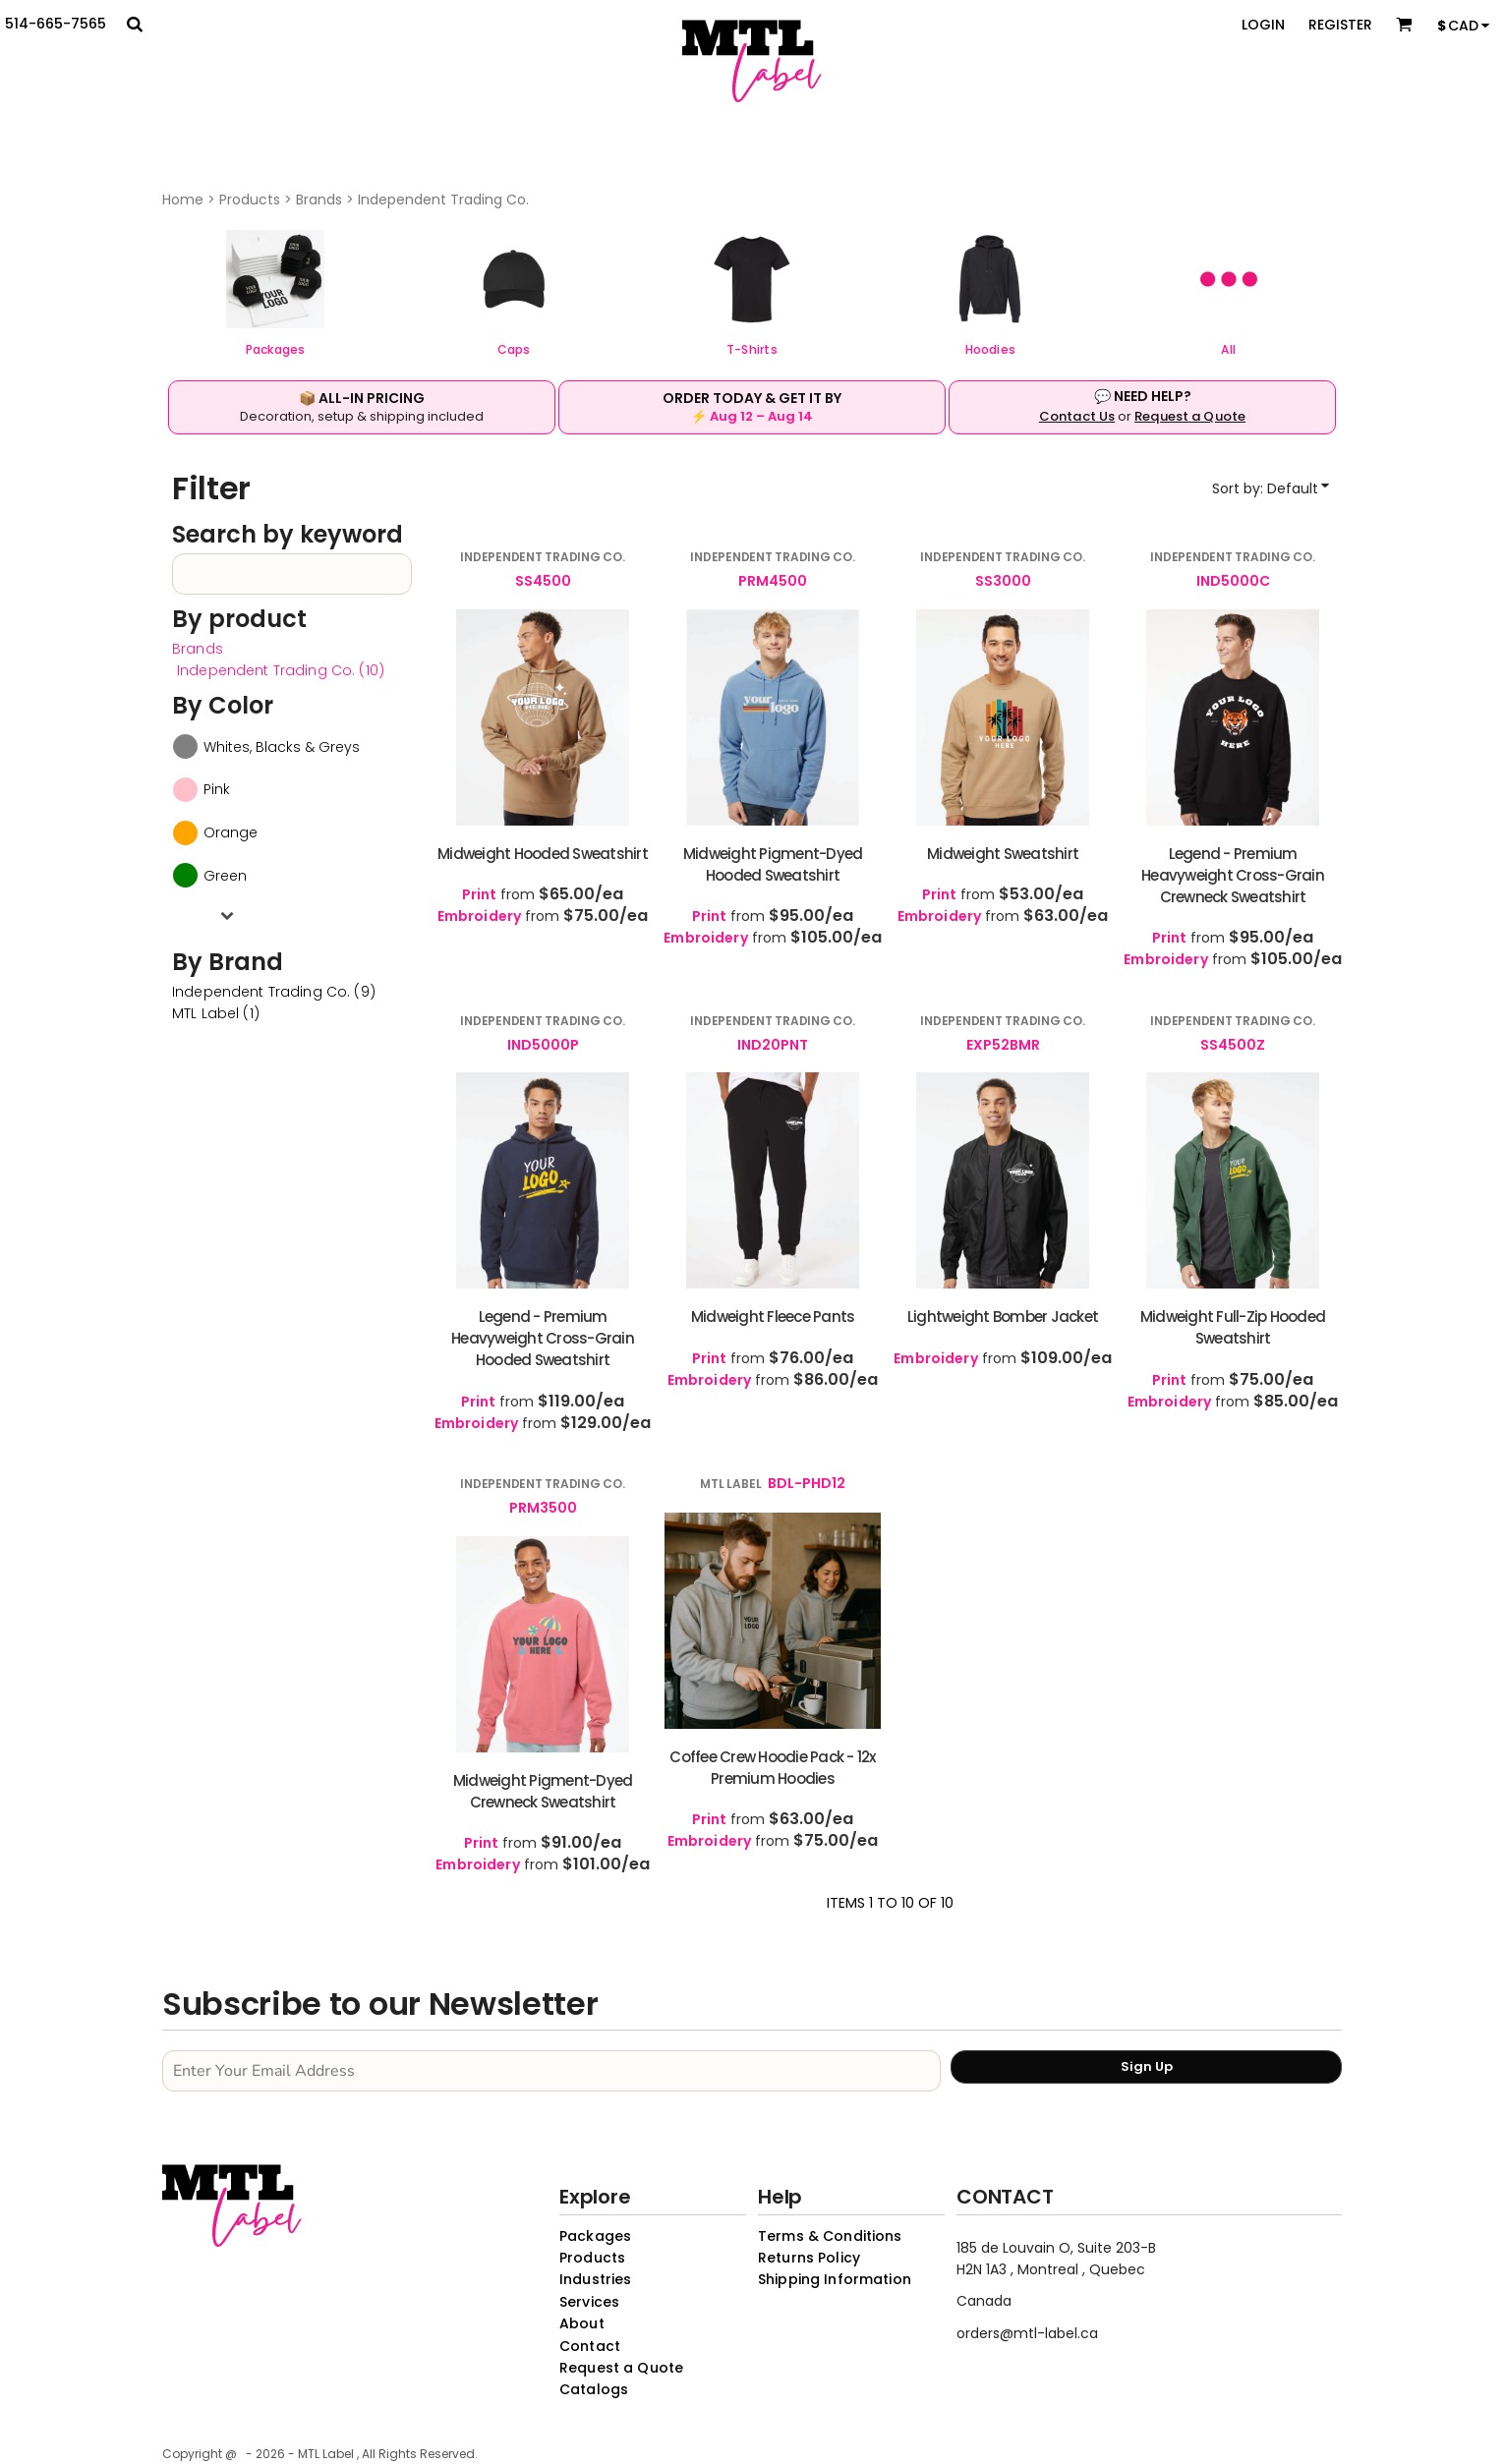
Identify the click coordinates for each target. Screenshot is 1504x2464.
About (582, 2323)
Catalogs (593, 2389)
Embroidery (479, 916)
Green (225, 876)
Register (1340, 24)
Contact (589, 2346)
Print (479, 894)
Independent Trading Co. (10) (280, 670)
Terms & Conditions (830, 2236)
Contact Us (1077, 416)
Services (589, 2302)
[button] (275, 279)
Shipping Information (834, 2279)
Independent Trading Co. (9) (274, 992)
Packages (595, 2236)
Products (249, 199)
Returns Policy (809, 2257)
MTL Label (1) (216, 1013)
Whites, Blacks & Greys (281, 747)
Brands (319, 199)
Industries (595, 2279)
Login (1263, 24)
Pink (216, 789)
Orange (230, 832)
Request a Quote (1189, 416)
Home (182, 199)
